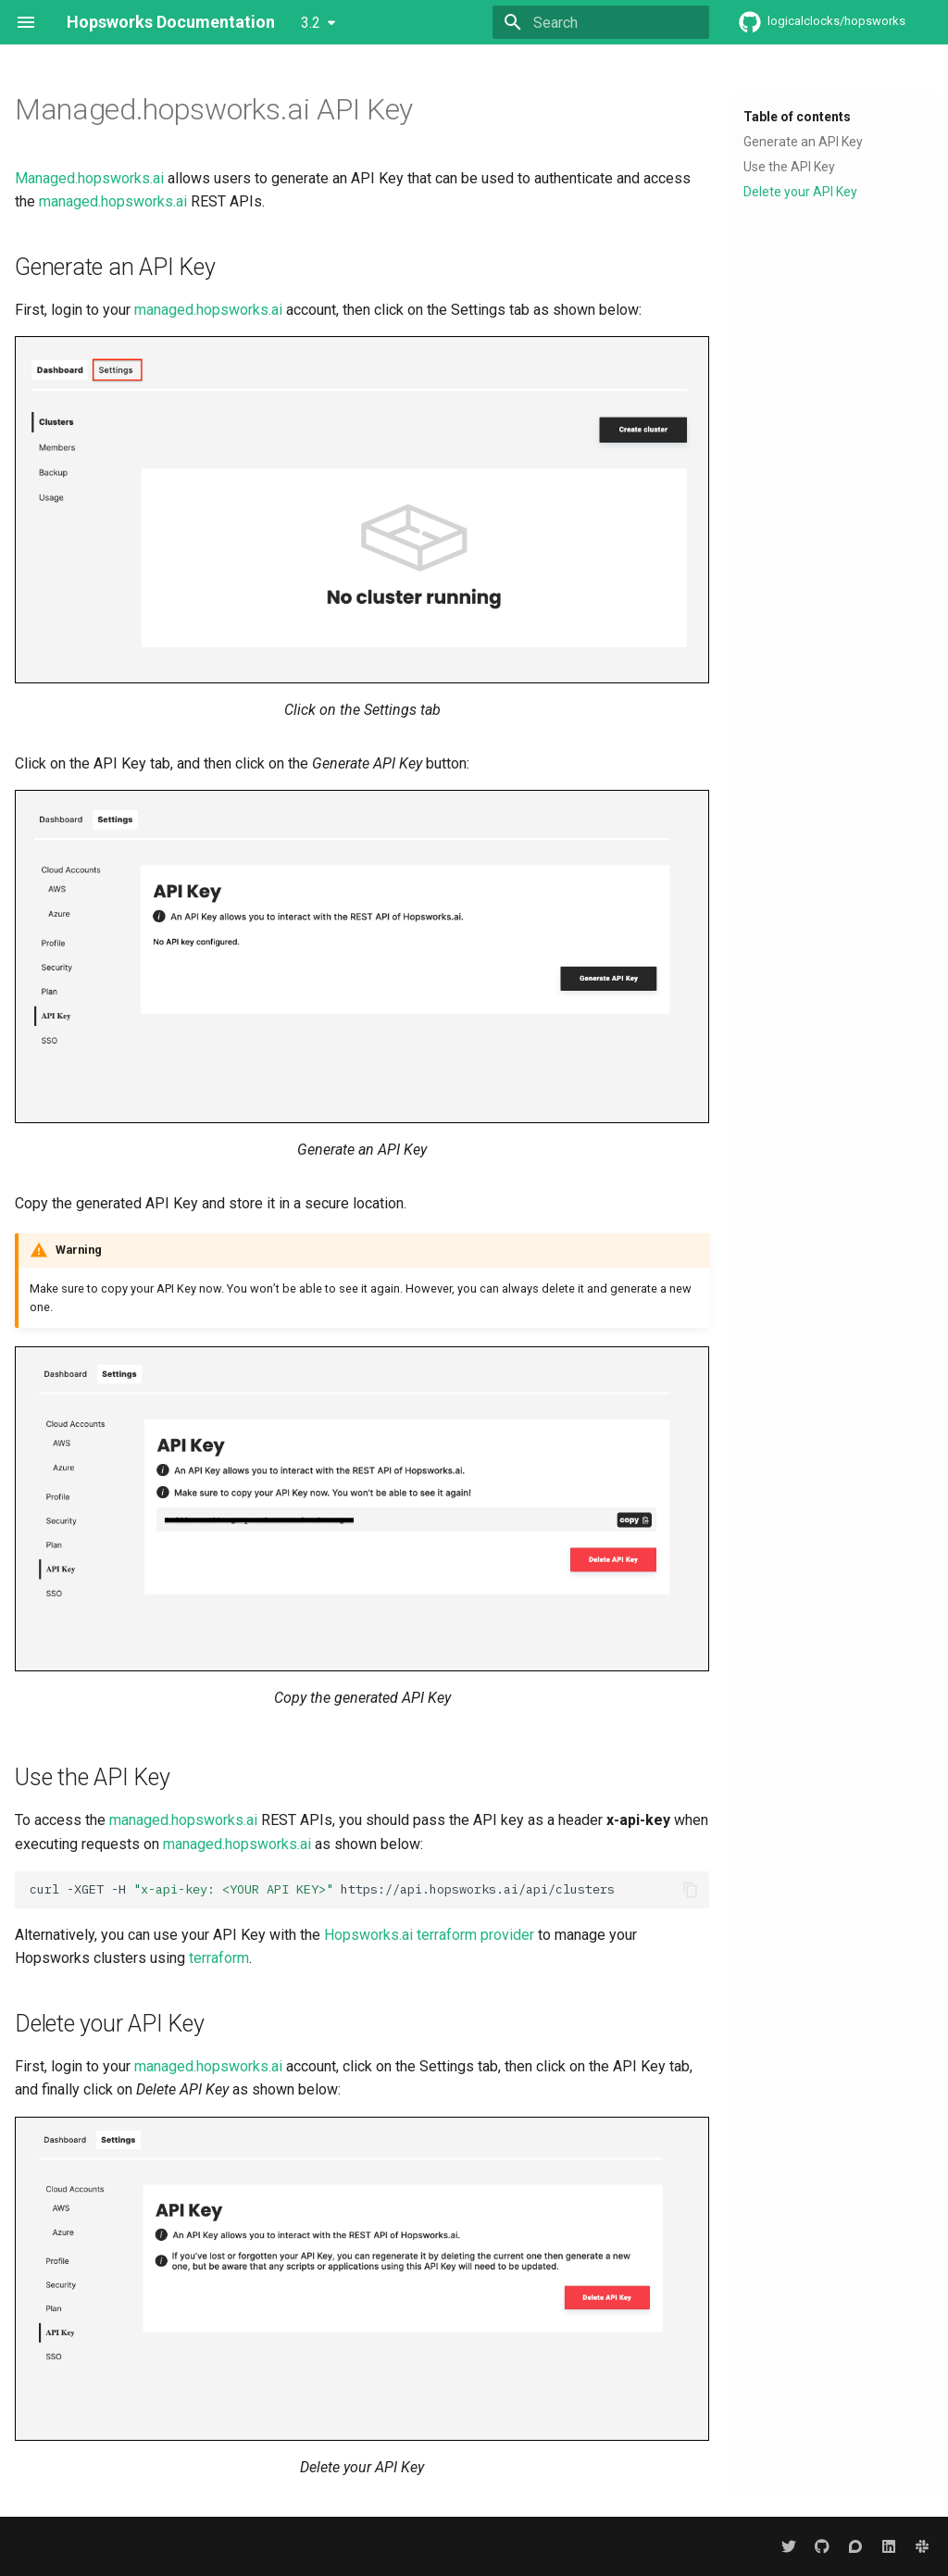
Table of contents (797, 116)
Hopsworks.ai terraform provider (429, 1935)
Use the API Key (789, 166)
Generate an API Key (803, 141)
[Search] (601, 22)
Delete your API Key (800, 191)
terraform (219, 1958)
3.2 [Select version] (310, 22)
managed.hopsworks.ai (113, 201)
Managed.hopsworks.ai (89, 178)
